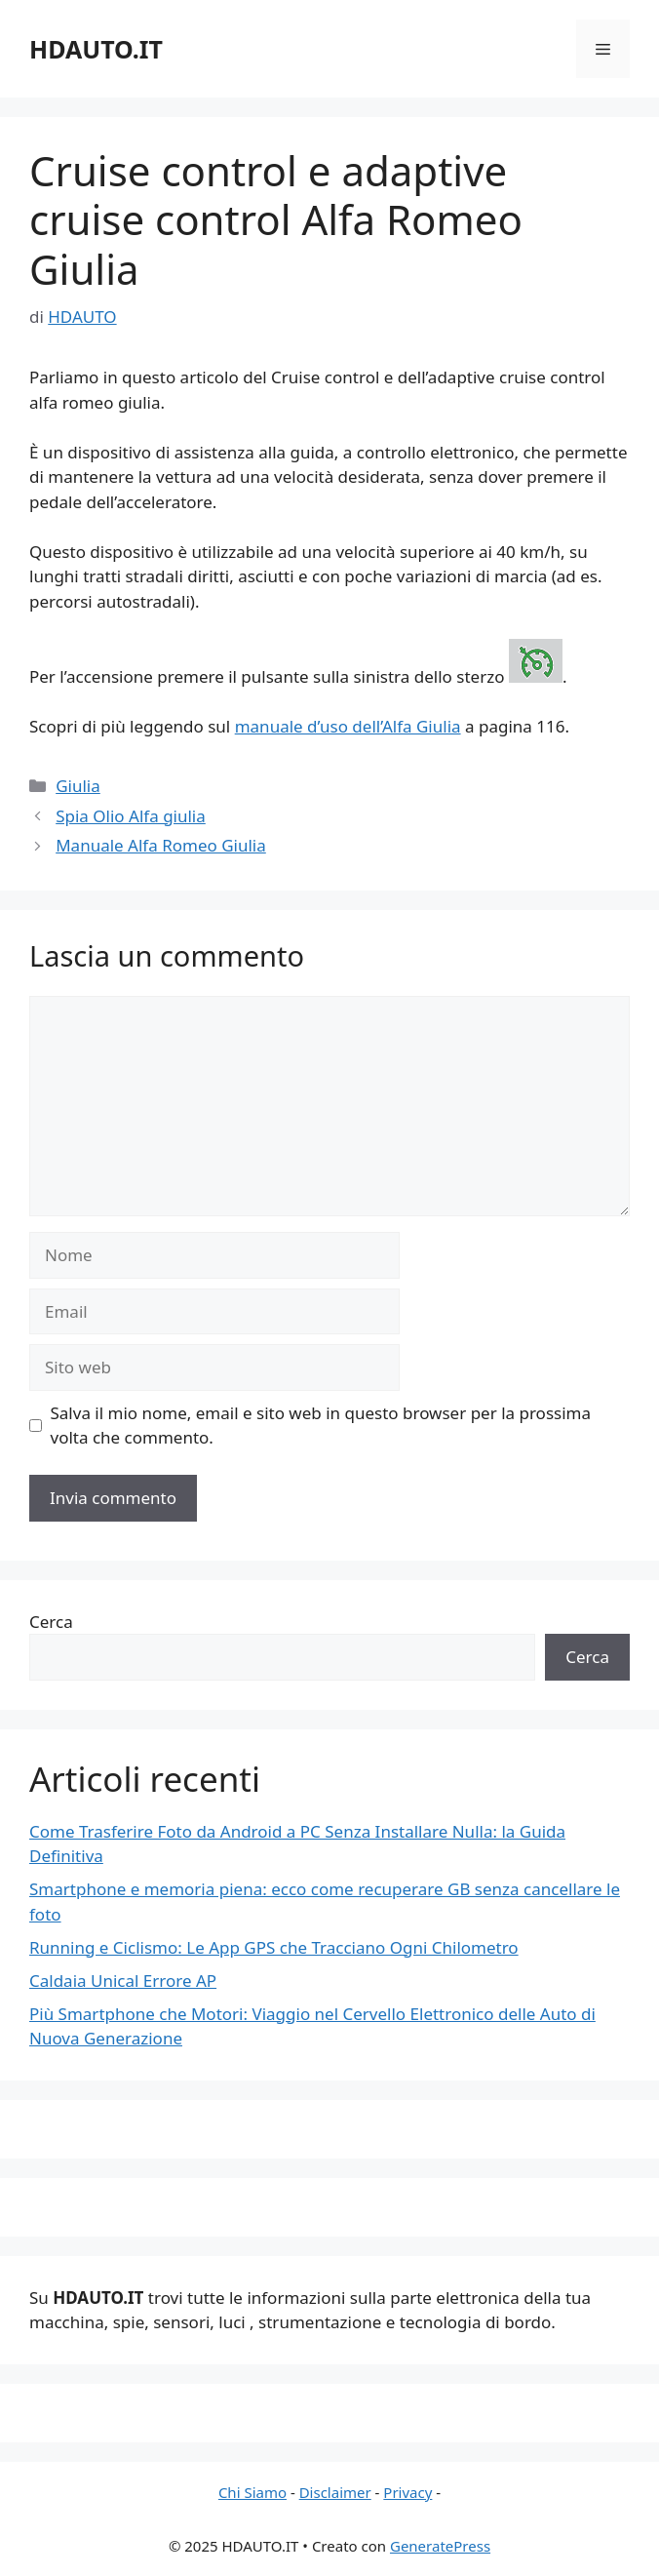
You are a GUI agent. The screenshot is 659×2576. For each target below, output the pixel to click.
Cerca (51, 1621)
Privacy (407, 2492)
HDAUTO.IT (96, 48)
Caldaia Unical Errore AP (122, 1980)
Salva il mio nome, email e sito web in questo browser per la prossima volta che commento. (321, 1425)
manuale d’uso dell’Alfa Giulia (348, 726)
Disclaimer (335, 2492)
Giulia (78, 785)
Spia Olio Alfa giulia (131, 816)
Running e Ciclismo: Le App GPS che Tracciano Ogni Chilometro (274, 1947)
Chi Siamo (252, 2492)
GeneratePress (440, 2546)
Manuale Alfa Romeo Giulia (161, 845)
